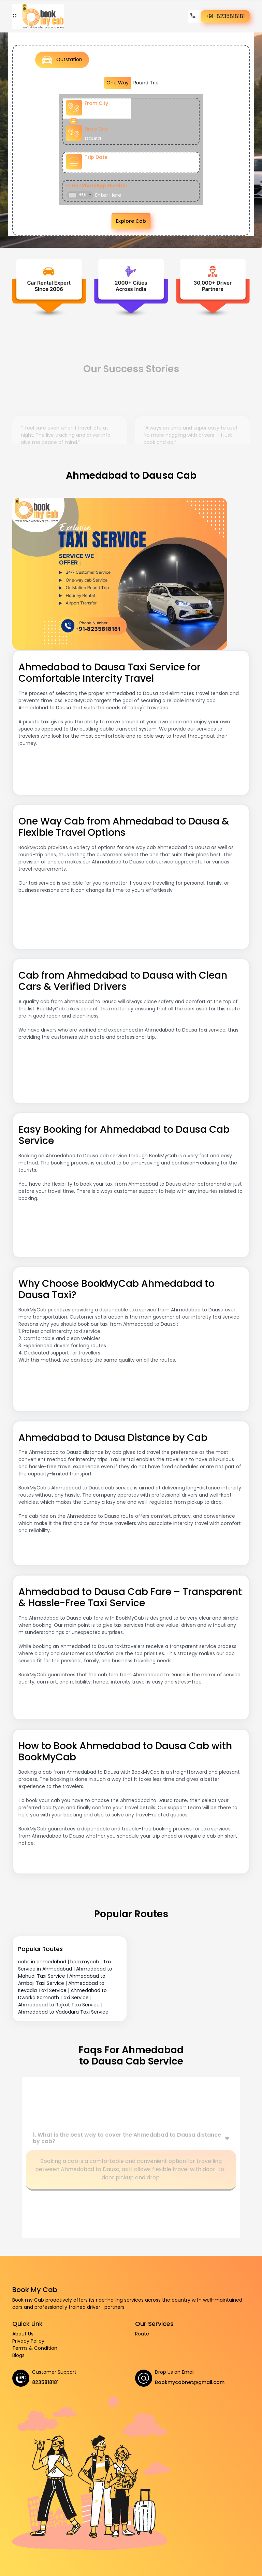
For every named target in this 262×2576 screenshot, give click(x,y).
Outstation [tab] (62, 60)
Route (142, 2333)
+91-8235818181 (225, 16)
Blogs (18, 2355)
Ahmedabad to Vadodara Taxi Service (63, 2011)
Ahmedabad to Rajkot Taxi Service (59, 2004)
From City (96, 103)
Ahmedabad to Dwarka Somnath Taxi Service (62, 1994)
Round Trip (146, 82)
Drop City (96, 128)
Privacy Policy (28, 2341)
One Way (117, 82)
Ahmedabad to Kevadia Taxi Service (61, 1987)
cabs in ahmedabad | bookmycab (58, 1961)
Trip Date (96, 157)
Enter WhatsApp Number (97, 185)
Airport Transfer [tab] (187, 61)
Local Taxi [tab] (122, 61)
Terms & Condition (34, 2348)
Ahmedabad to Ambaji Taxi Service (61, 1980)
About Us (22, 2333)
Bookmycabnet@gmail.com (189, 2382)
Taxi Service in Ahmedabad (65, 1965)
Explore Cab (131, 221)
